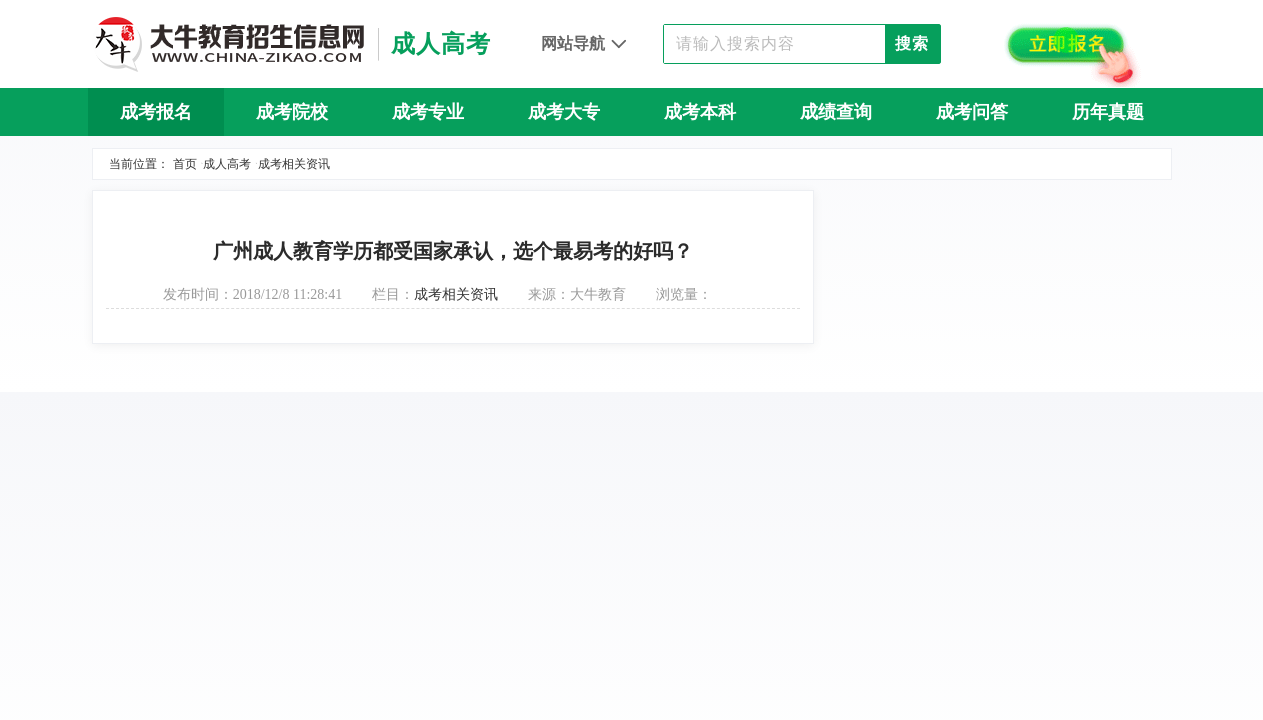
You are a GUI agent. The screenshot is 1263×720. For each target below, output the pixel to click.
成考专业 (428, 112)
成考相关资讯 (294, 164)
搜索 (912, 43)
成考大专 (564, 112)
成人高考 (227, 164)
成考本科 (700, 112)
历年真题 (1108, 112)
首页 (185, 164)
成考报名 (156, 112)
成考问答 (972, 112)
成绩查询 (836, 112)
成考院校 (292, 112)
